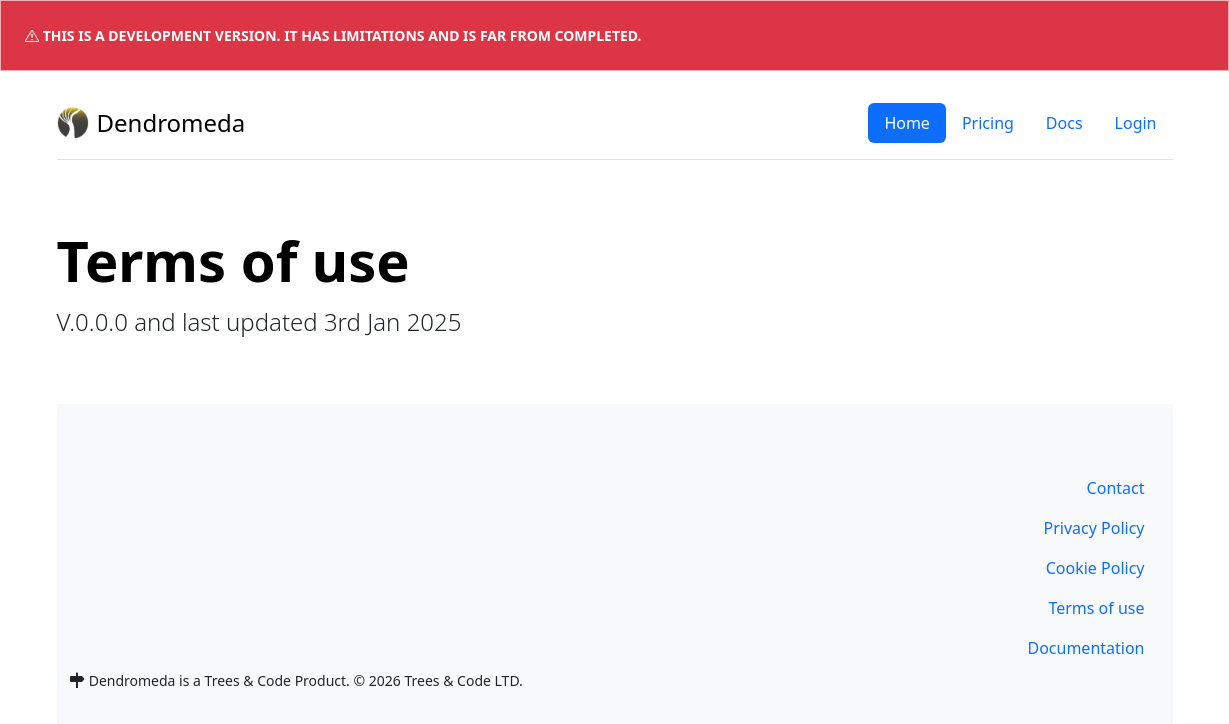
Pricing (988, 123)
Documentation (1085, 648)
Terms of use (1096, 608)
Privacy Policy (1094, 528)
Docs (1064, 123)
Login (1136, 123)
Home (907, 123)
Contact (1116, 488)
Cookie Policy (1095, 568)
